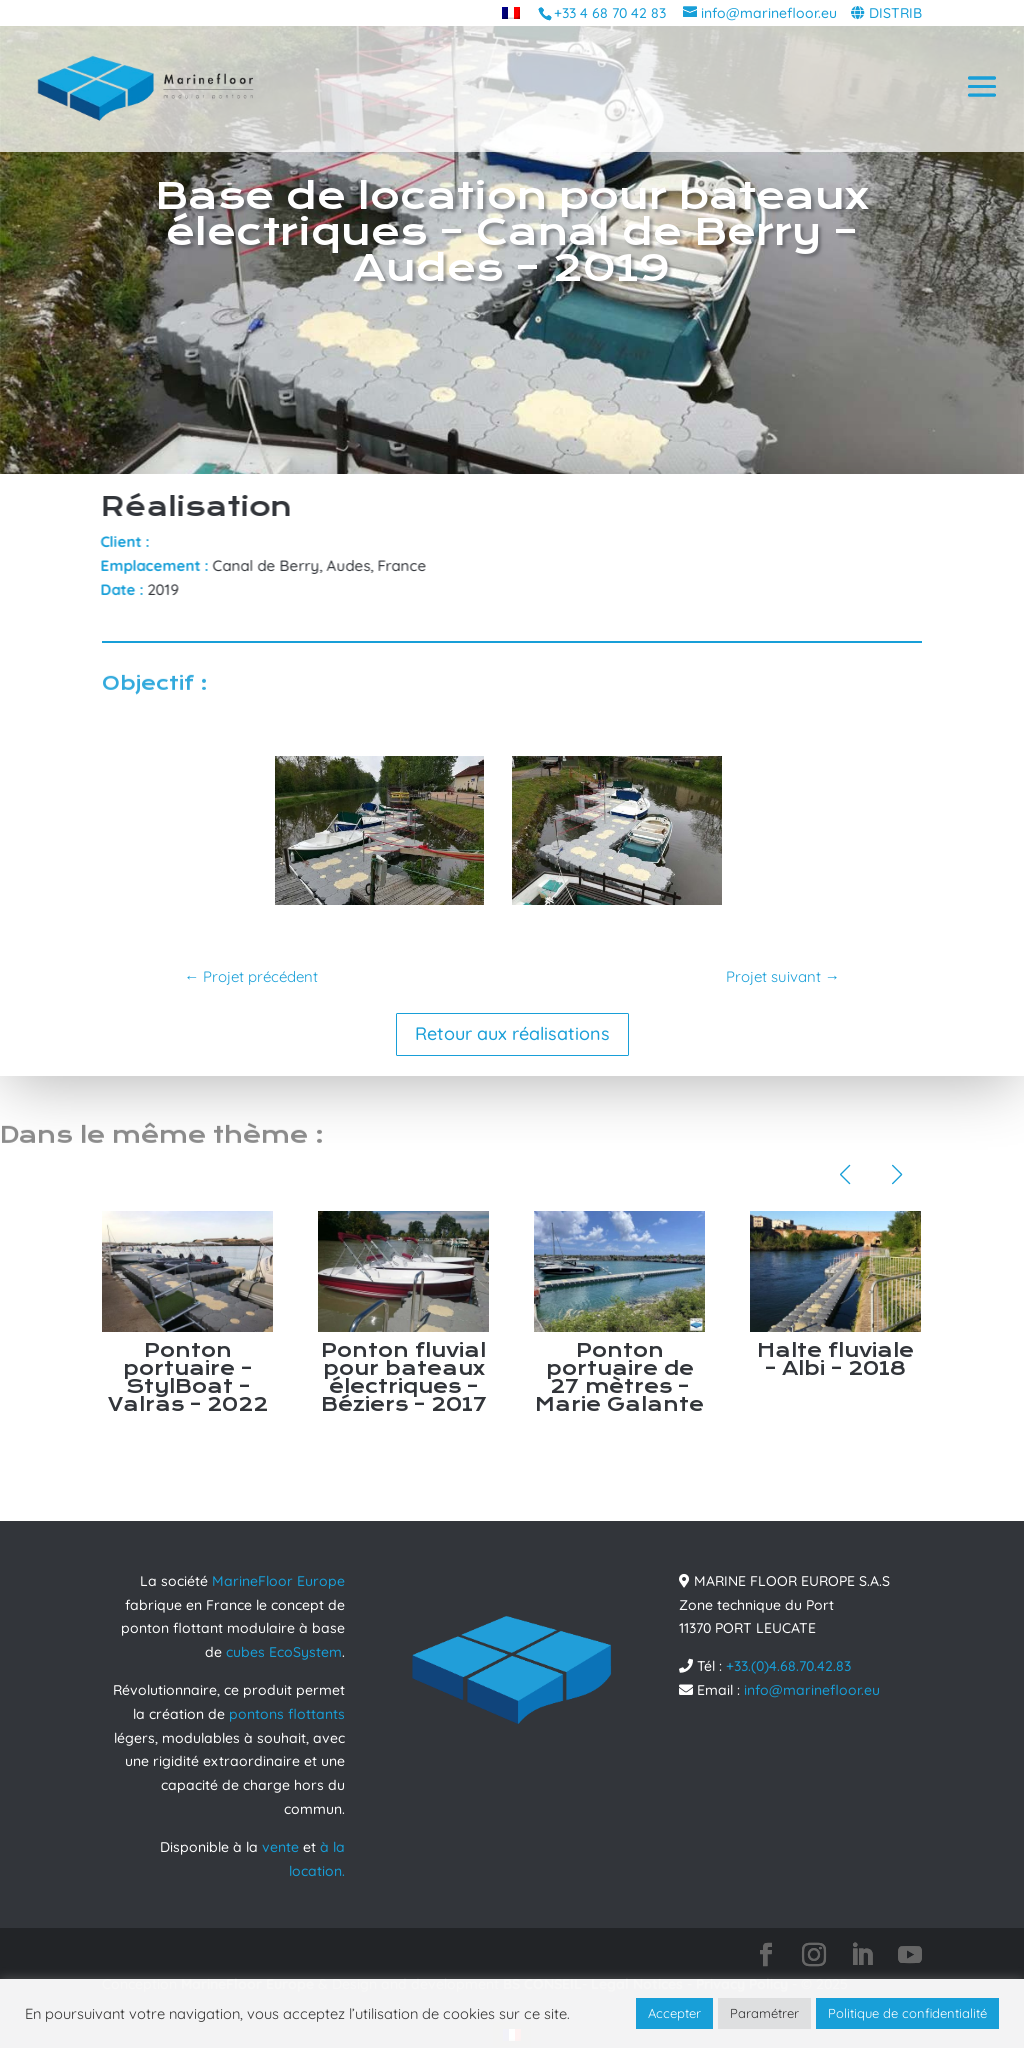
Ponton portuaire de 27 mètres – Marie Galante (619, 1377)
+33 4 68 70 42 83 (610, 13)
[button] (845, 1175)
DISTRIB (895, 13)
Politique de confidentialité (907, 2013)
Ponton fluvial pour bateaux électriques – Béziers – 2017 (404, 1377)
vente (280, 1847)
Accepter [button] (674, 2013)
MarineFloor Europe (278, 1581)
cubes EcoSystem (284, 1652)
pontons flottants (287, 1714)
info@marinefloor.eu (812, 1690)
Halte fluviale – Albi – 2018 (835, 1359)
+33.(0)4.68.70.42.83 (788, 1666)
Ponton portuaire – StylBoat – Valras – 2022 (188, 1377)
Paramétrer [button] (764, 2013)
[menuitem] (511, 12)
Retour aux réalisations (512, 1033)
